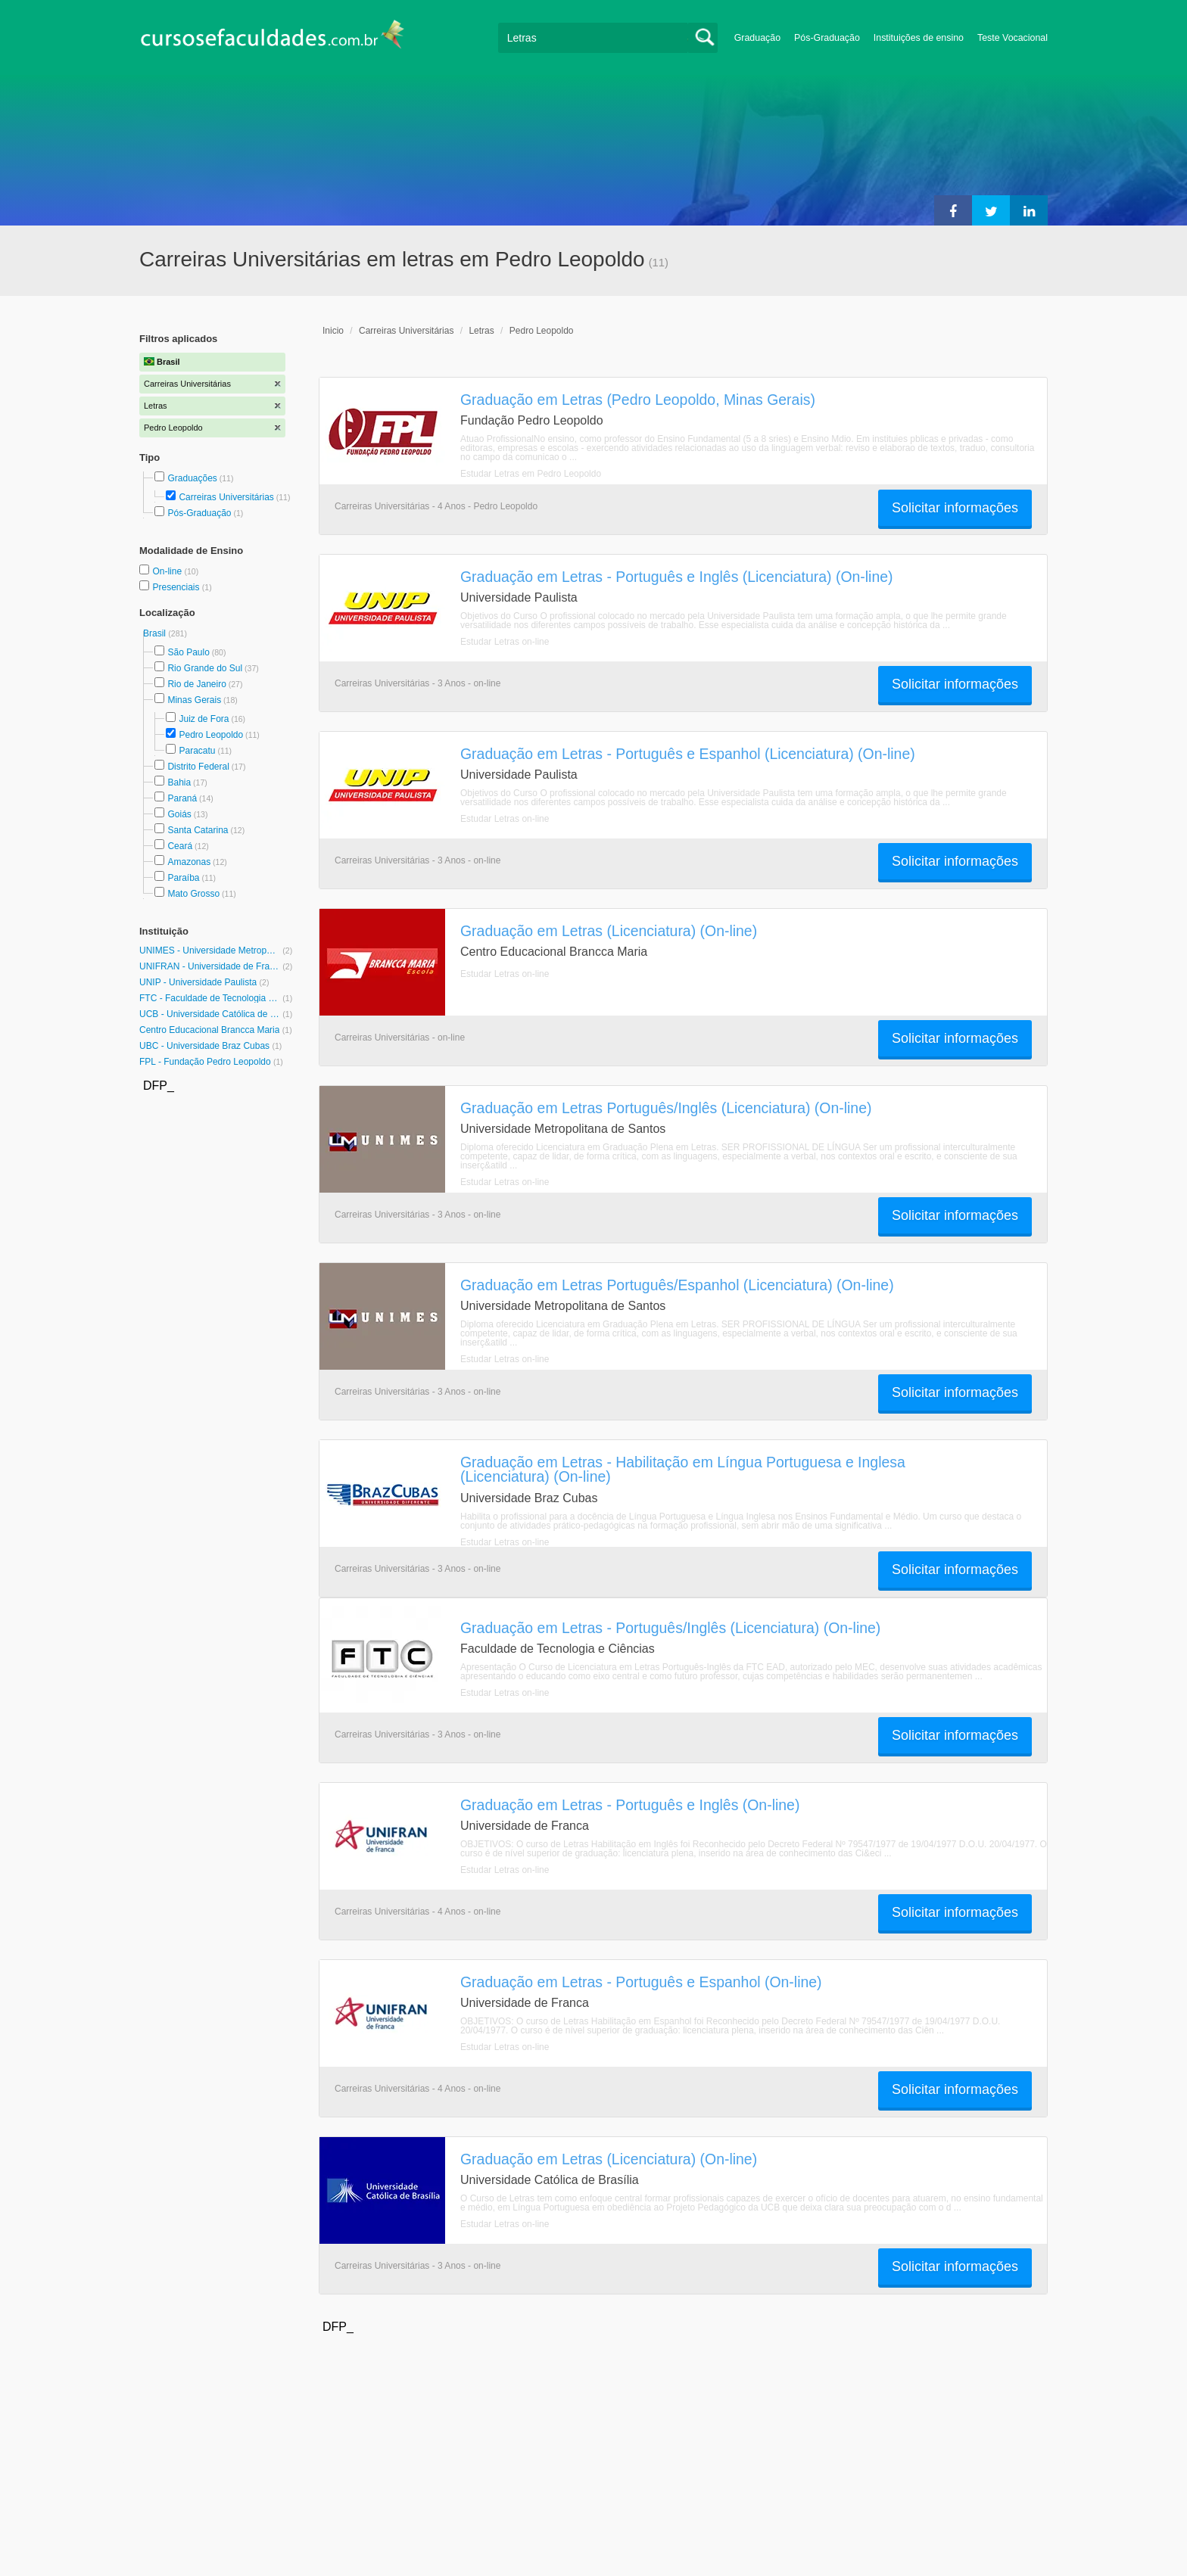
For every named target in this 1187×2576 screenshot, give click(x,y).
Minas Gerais (194, 700)
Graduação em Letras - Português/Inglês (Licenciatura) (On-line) (670, 1627)
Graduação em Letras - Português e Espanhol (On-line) (641, 1982)
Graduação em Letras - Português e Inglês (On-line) (629, 1805)
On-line (168, 571)
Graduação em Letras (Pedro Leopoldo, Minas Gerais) (637, 399)
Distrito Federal (198, 766)
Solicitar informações (955, 507)
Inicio (333, 330)
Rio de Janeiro (196, 684)
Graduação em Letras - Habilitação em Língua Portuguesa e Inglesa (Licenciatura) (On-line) (682, 1469)
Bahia (179, 782)
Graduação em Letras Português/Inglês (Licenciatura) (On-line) (665, 1108)
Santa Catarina (197, 830)
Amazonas (188, 862)
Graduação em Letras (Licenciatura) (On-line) (608, 930)
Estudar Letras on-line (504, 641)
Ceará (179, 846)
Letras (481, 330)
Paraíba (183, 878)
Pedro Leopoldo (211, 735)
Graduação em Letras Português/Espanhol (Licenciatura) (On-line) (677, 1285)
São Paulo (188, 652)
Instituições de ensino (919, 37)
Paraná (182, 798)
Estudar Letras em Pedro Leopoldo (530, 473)
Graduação (757, 37)
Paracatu (197, 750)
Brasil (155, 633)
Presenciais (176, 587)
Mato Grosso (193, 893)
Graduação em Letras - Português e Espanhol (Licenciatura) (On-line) (687, 753)
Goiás (179, 814)
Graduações (192, 478)
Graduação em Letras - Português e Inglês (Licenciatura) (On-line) (676, 576)
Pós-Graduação (827, 37)
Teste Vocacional (1012, 37)
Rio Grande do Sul (204, 668)
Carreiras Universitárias (226, 497)
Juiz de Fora (204, 719)
